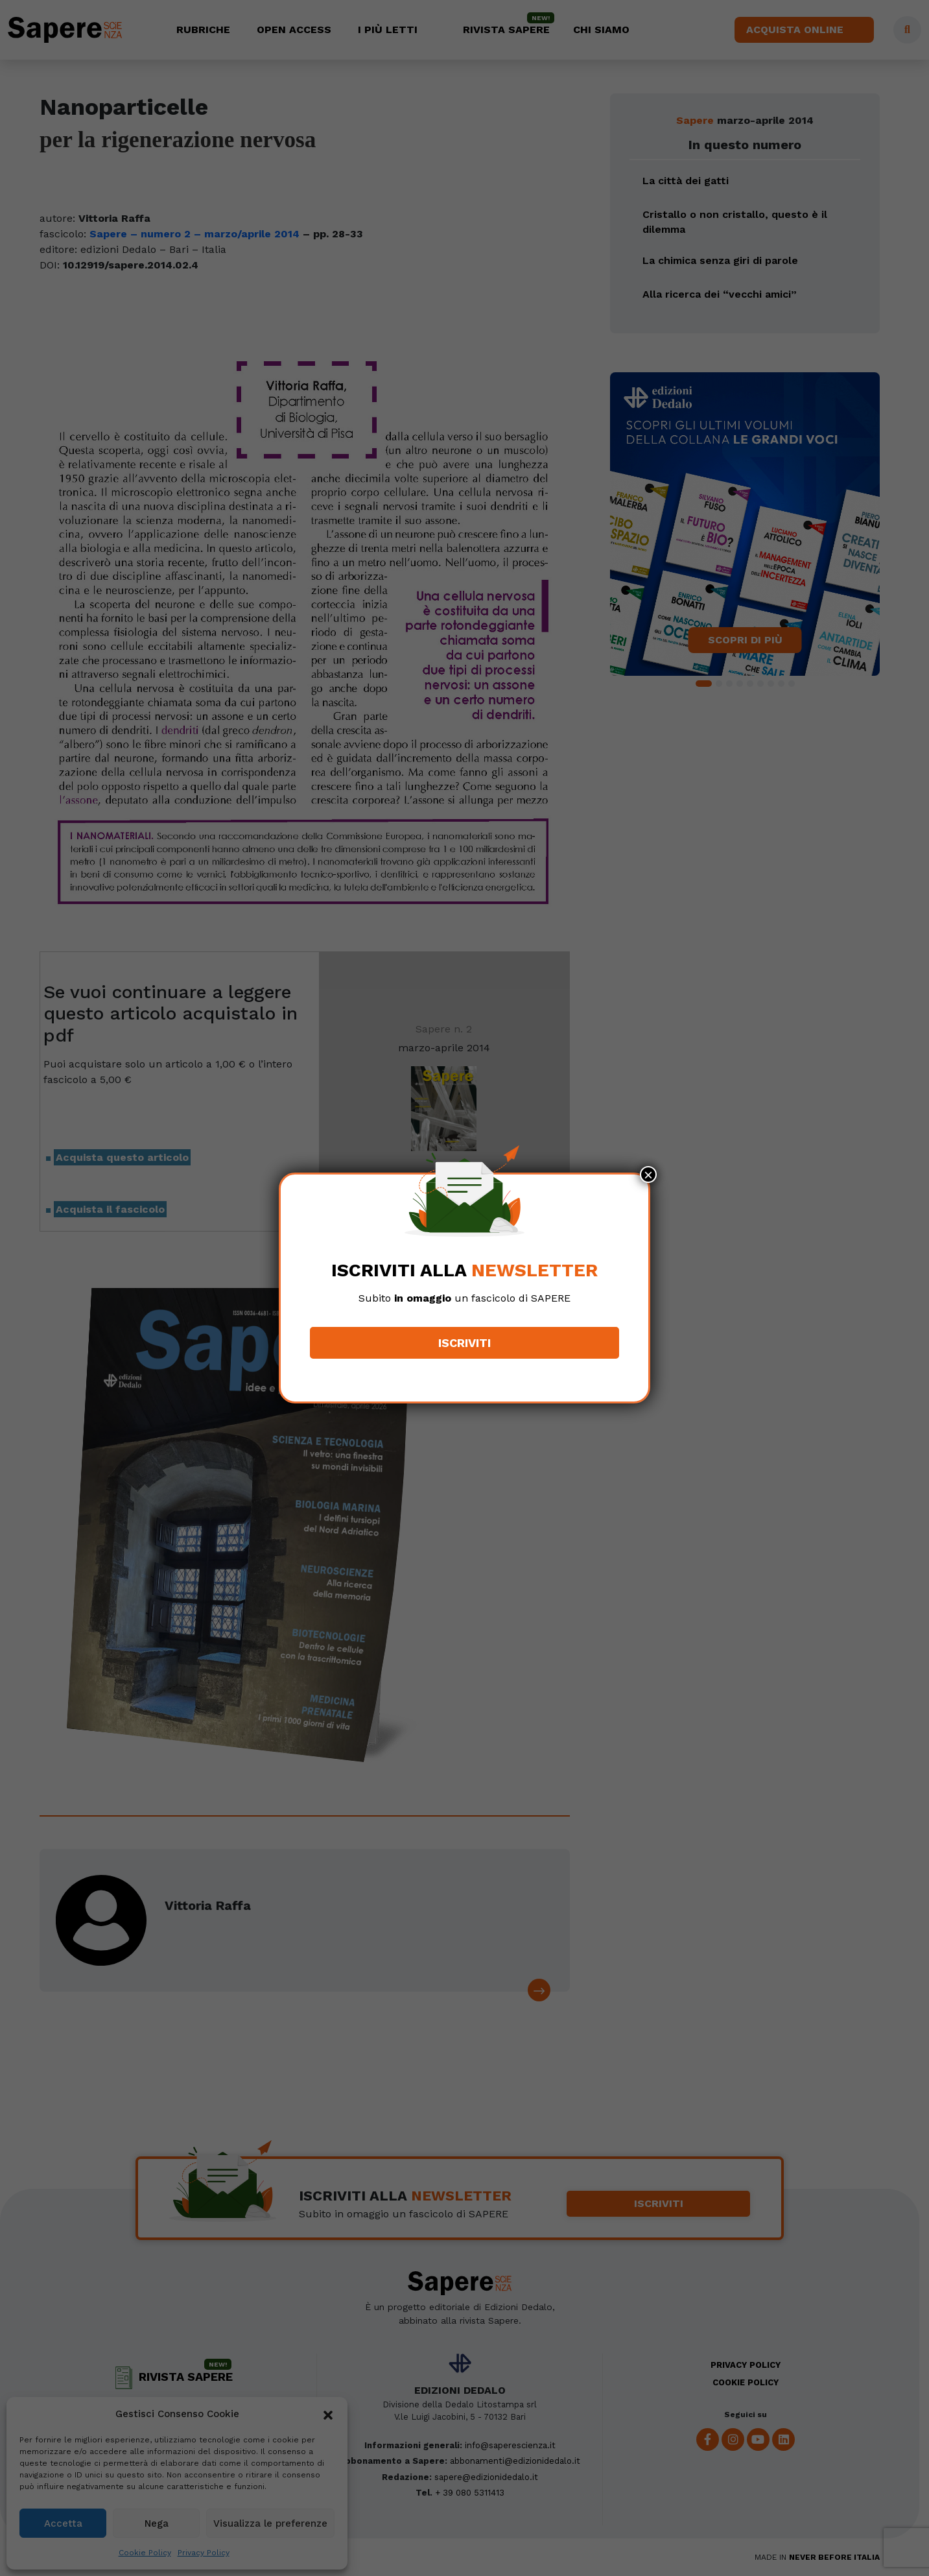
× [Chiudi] (648, 1174)
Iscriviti (464, 1343)
